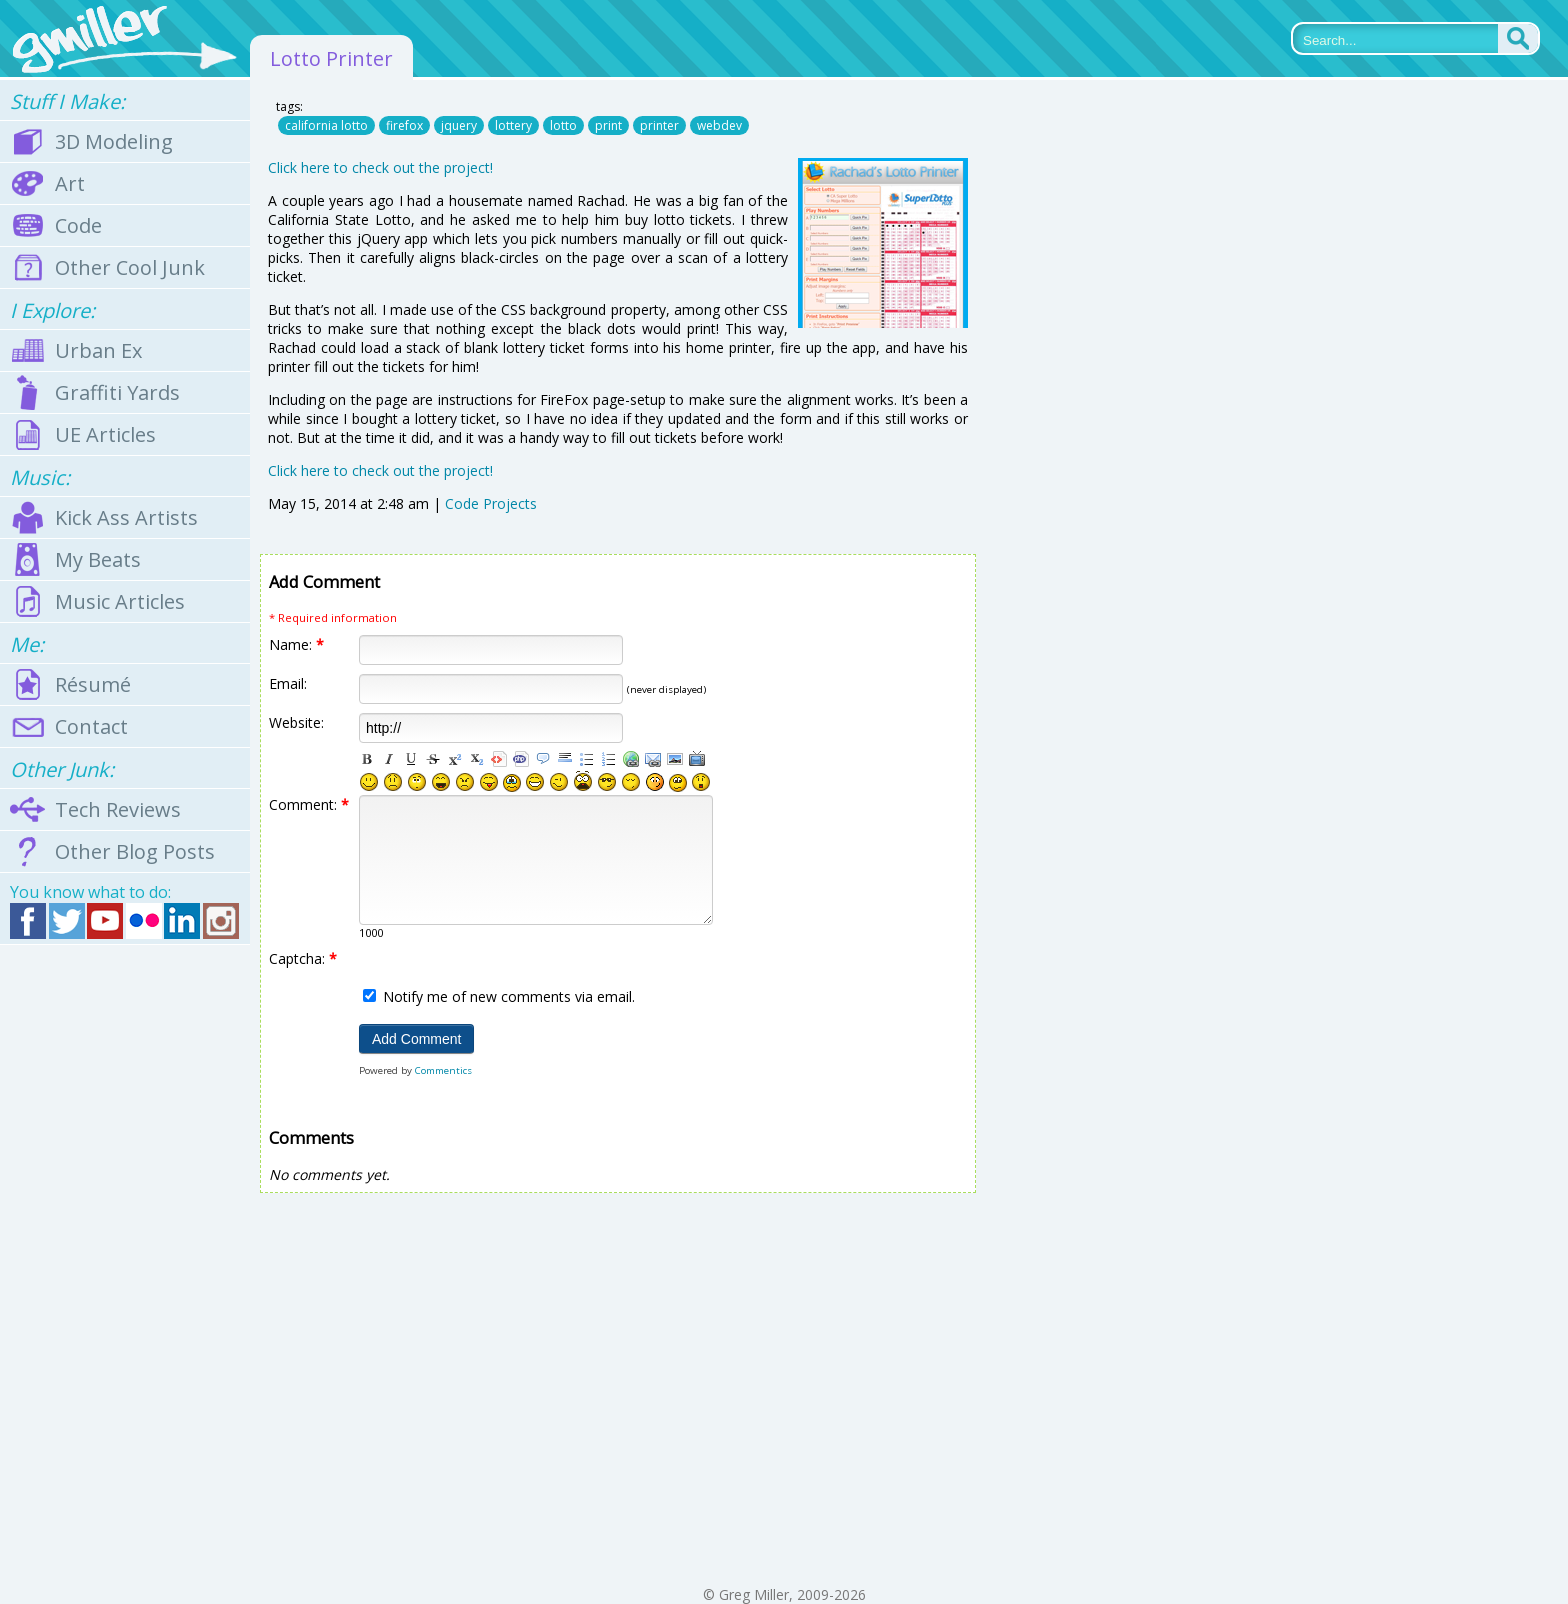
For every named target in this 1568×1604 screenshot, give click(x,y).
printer (659, 125)
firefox (404, 125)
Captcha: (303, 958)
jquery (459, 125)
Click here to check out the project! (380, 167)
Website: (296, 722)
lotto (563, 125)
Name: (296, 644)
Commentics (443, 1070)
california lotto (326, 125)
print (608, 125)
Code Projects (491, 503)
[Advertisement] (125, 1265)
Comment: (309, 804)
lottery (513, 125)
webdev (719, 125)
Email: (288, 683)
